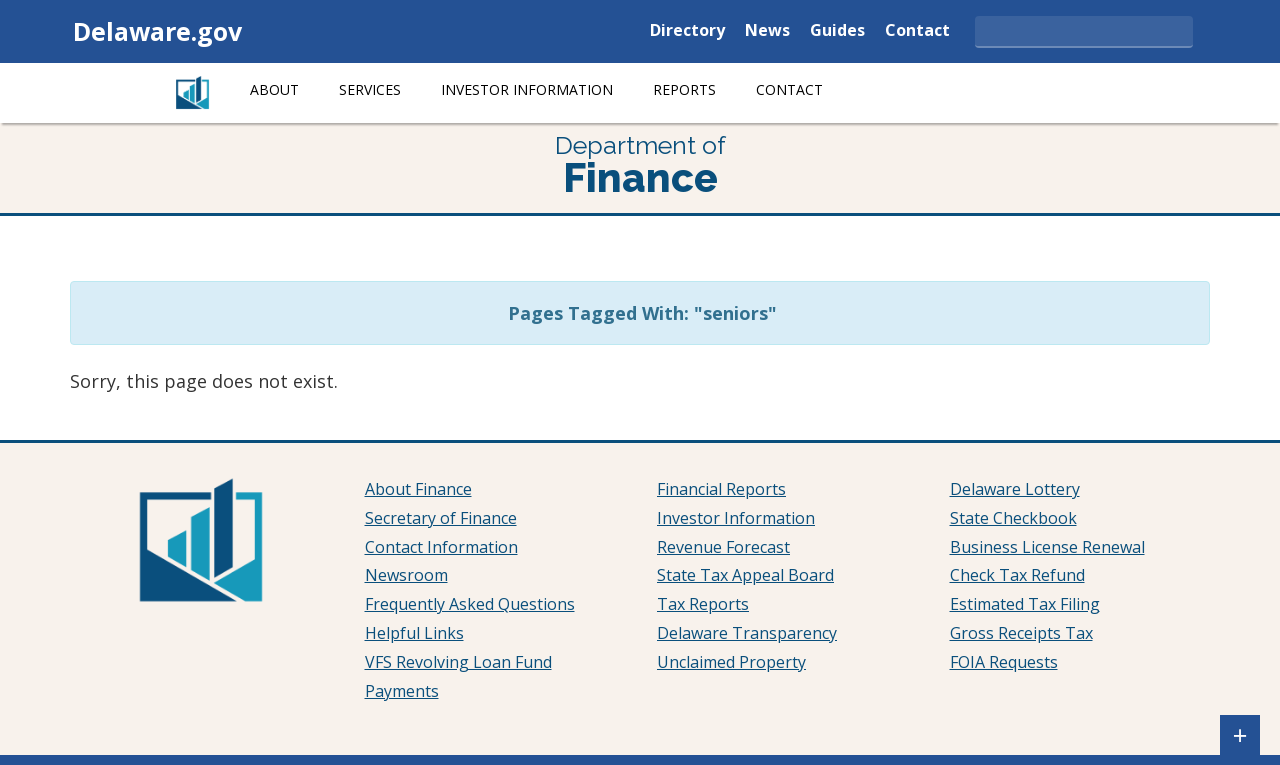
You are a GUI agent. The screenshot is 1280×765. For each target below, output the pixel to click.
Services (370, 89)
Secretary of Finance (441, 518)
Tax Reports (703, 604)
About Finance (418, 489)
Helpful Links (414, 633)
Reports (684, 89)
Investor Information (527, 89)
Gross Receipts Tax (1021, 633)
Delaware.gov (157, 31)
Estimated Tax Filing (1025, 604)
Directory (687, 31)
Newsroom (406, 575)
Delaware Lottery (1015, 489)
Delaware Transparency (747, 633)
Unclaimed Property (731, 662)
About (274, 89)
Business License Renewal (1047, 547)
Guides (837, 31)
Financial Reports (721, 489)
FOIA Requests (1004, 662)
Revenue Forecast (723, 547)
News (767, 31)
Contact (917, 31)
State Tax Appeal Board (745, 575)
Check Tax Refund (1017, 575)
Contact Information (441, 547)
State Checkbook (1013, 518)
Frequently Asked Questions (470, 604)
